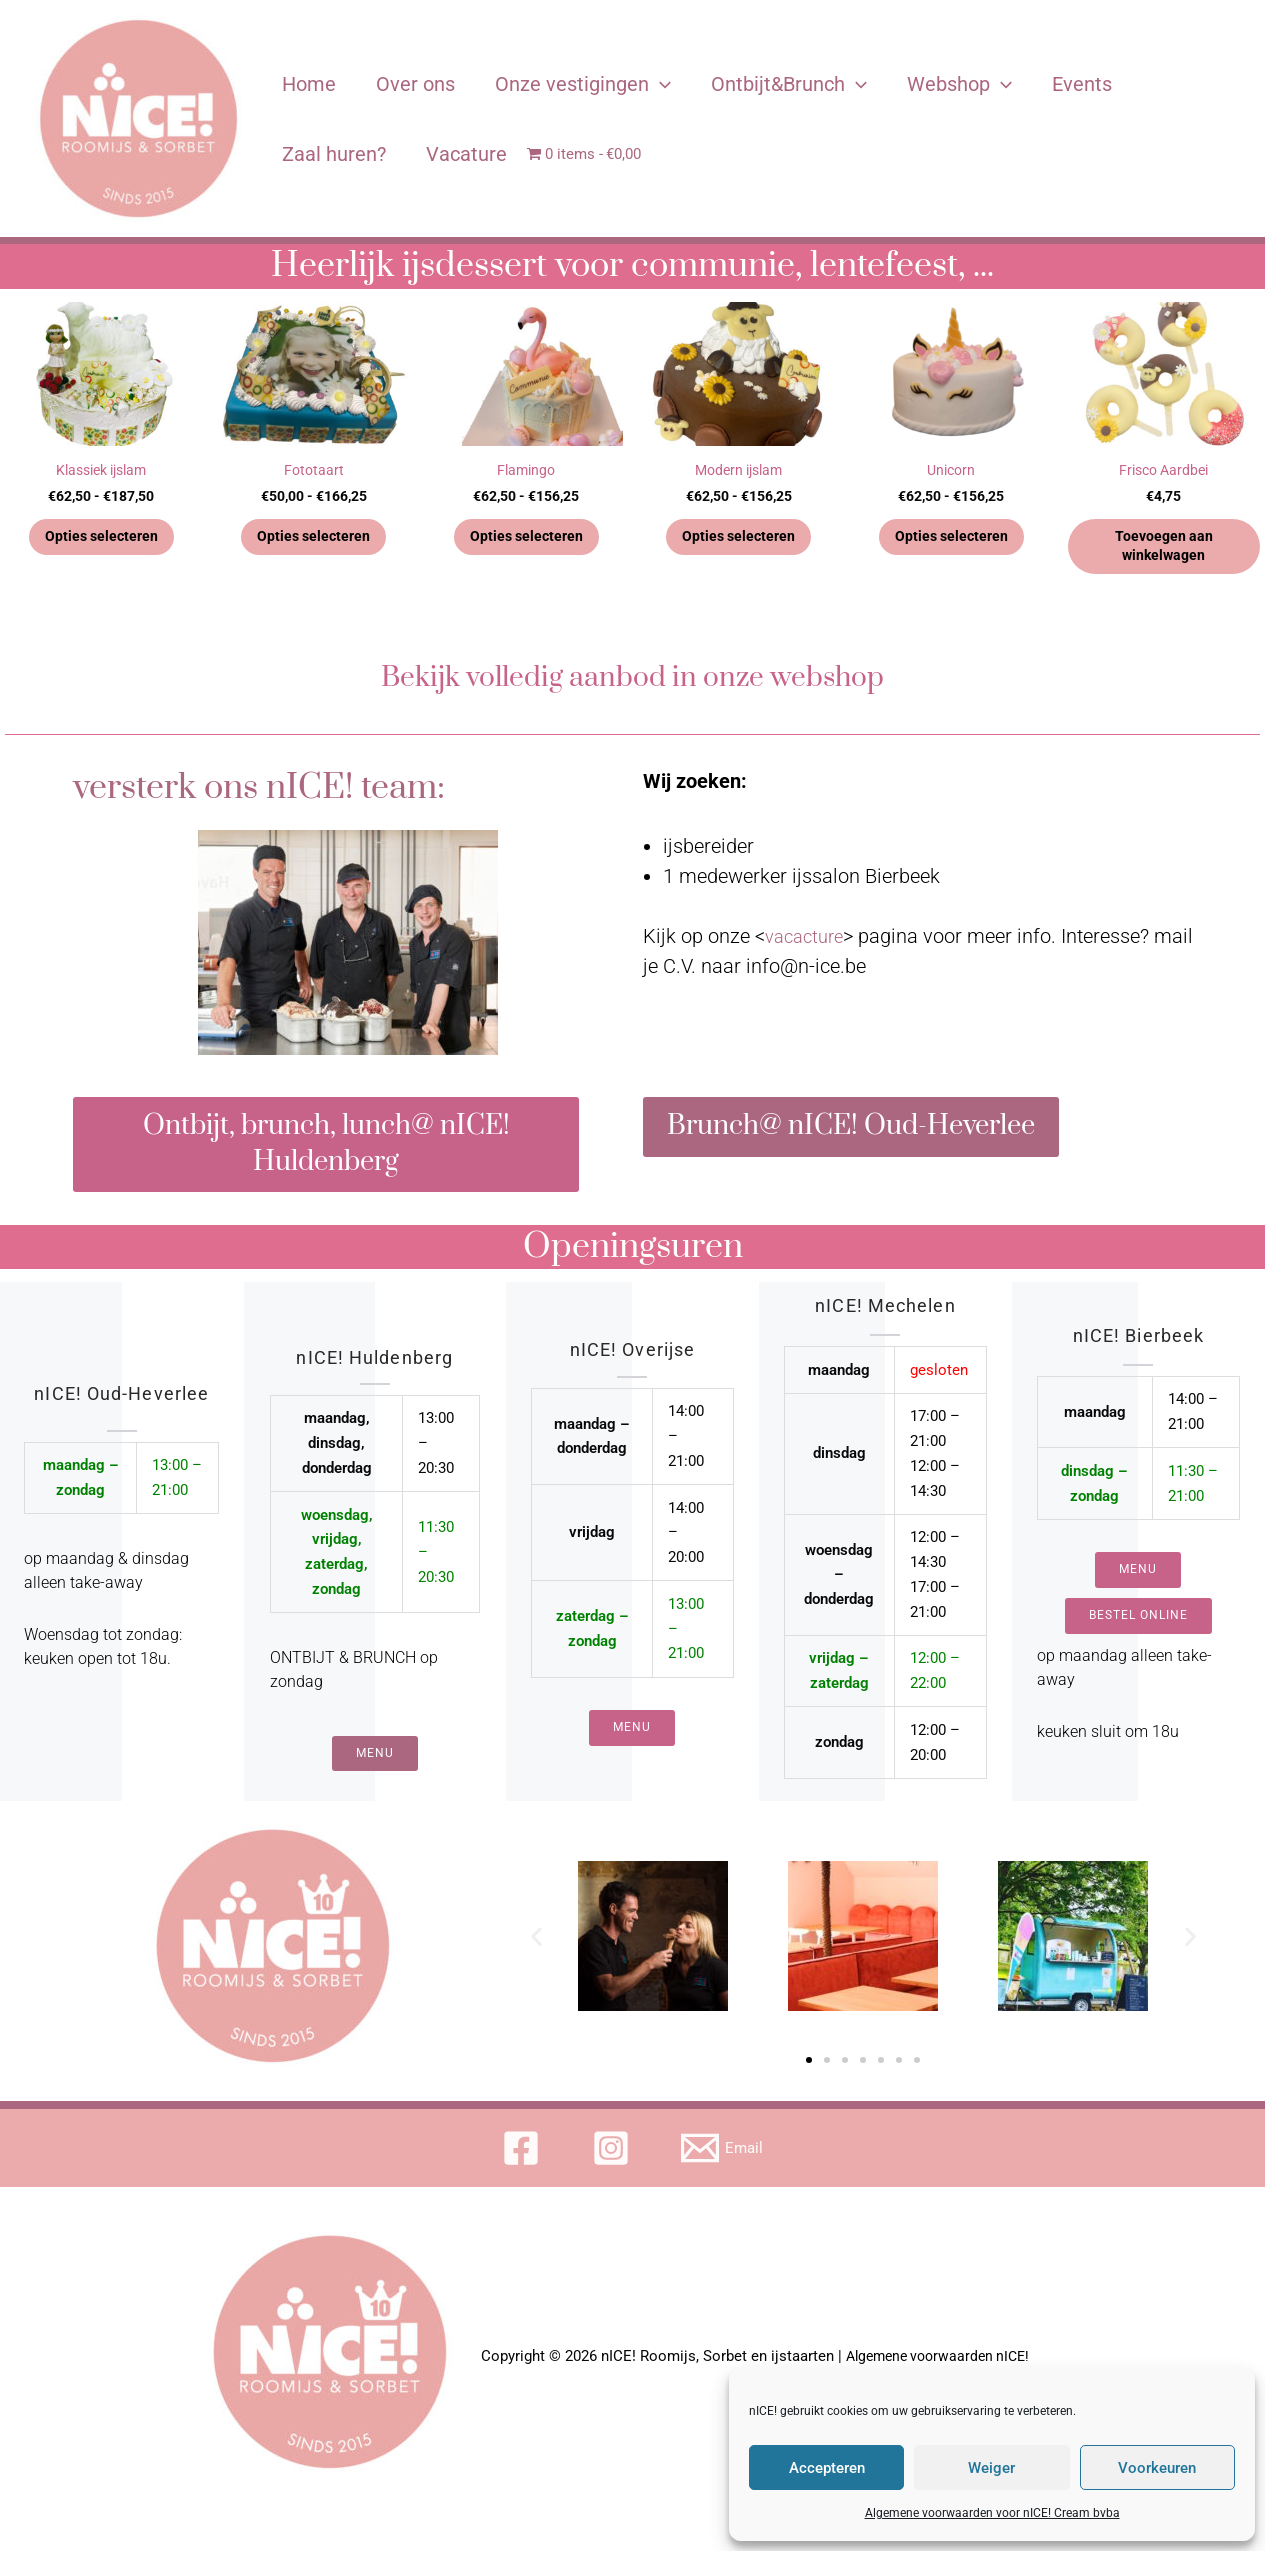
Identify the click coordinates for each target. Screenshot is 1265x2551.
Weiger (991, 2468)
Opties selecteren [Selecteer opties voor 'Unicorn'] (951, 539)
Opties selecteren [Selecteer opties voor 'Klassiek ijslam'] (101, 539)
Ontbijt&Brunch (789, 84)
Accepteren (827, 2468)
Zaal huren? (334, 154)
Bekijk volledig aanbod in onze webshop (633, 681)
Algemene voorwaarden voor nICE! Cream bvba (992, 2513)
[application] (660, 84)
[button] (536, 1959)
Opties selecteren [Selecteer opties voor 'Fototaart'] (314, 539)
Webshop (959, 84)
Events (1082, 84)
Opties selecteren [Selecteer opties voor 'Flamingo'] (526, 539)
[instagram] (614, 2172)
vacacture (808, 941)
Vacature (466, 154)
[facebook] (523, 2172)
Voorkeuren (1157, 2468)
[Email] (724, 2172)
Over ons (415, 84)
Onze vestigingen (583, 84)
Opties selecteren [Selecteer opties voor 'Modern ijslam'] (739, 539)
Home (309, 84)
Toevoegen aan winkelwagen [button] (1163, 549)
